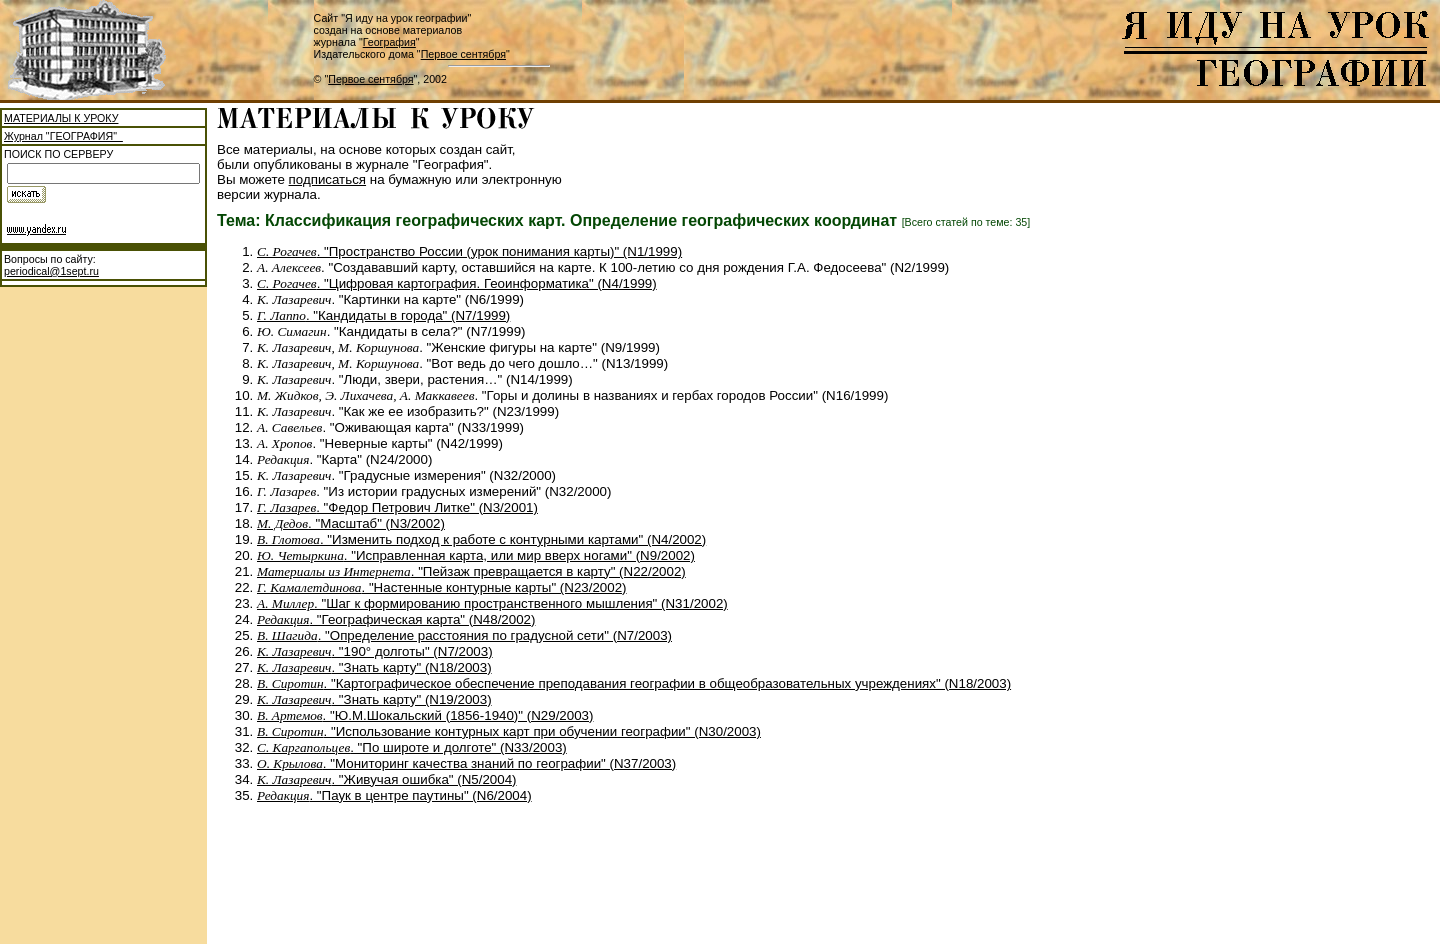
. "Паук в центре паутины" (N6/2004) (394, 795)
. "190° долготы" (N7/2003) (375, 651)
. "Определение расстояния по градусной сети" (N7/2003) (464, 635)
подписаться (328, 179)
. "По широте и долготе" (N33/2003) (412, 747)
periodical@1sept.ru (51, 271)
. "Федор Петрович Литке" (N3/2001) (397, 507)
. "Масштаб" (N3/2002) (351, 523)
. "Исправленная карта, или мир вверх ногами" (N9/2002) (476, 555)
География (389, 42)
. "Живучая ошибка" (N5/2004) (387, 779)
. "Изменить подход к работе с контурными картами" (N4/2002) (481, 539)
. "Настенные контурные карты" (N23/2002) (442, 587)
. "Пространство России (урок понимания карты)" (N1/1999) (469, 251)
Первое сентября (463, 54)
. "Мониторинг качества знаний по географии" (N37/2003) (466, 763)
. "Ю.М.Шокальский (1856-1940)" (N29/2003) (425, 715)
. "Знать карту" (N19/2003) (374, 699)
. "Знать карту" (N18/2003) (374, 667)
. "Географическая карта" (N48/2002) (396, 619)
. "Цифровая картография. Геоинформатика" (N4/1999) (457, 283)
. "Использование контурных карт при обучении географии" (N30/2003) (509, 731)
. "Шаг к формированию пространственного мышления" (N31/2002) (492, 603)
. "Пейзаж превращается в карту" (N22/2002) (471, 571)
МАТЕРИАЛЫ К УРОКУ (61, 118)
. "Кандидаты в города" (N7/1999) (383, 315)
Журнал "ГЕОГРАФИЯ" (63, 136)
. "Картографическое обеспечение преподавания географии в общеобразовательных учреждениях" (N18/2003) (634, 683)
